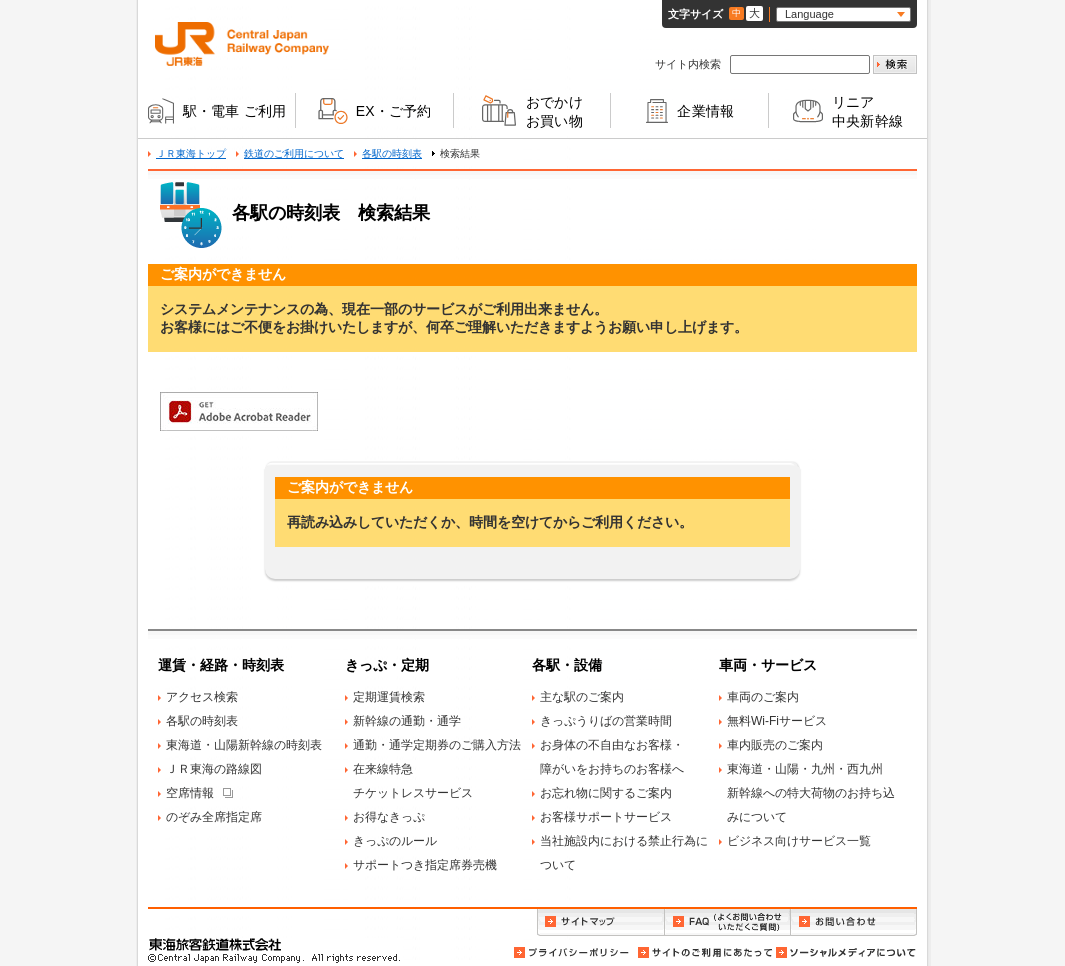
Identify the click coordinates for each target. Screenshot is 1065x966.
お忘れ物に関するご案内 (606, 793)
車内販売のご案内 (775, 745)
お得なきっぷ (389, 817)
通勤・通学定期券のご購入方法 (437, 745)
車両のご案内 (763, 697)
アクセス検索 (202, 697)
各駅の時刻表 (392, 153)
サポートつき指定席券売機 (425, 865)
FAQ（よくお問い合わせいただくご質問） (727, 922)
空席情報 (190, 793)
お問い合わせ (854, 922)
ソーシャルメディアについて (845, 952)
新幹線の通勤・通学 (407, 721)
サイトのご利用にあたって (704, 952)
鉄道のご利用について (294, 153)
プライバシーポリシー (573, 952)
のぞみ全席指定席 (214, 817)
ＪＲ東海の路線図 (214, 769)
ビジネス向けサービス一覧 (799, 841)
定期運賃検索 (389, 697)
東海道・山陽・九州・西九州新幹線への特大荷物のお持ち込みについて (811, 793)
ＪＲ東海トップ (191, 153)
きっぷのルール (395, 841)
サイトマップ (600, 922)
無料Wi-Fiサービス (777, 721)
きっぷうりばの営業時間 (606, 721)
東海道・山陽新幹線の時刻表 (244, 745)
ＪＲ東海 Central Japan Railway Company (242, 44)
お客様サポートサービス (606, 817)
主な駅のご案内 (582, 697)
